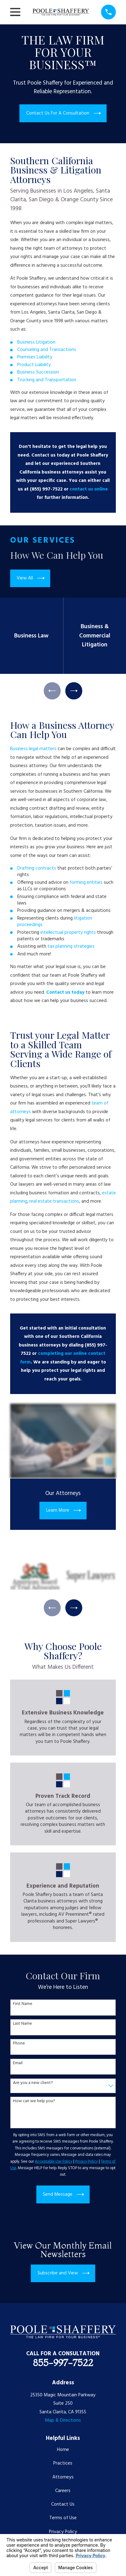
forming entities (86, 882)
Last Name (22, 2024)
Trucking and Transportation (46, 380)
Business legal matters (33, 749)
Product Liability (34, 365)
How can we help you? (34, 2101)
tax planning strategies (71, 946)
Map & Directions (63, 2420)
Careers (63, 2491)
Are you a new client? (33, 2083)
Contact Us (63, 2504)
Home (63, 2449)
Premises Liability (34, 357)
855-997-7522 (63, 2363)
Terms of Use (63, 2518)
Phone (19, 2043)
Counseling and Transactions (46, 349)
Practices (62, 2463)
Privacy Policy (63, 2532)
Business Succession (38, 372)
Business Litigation (36, 342)
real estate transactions (54, 1201)
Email (17, 2063)
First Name (22, 2004)
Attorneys (63, 2477)
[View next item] (73, 690)
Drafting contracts (36, 868)
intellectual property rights (68, 932)
